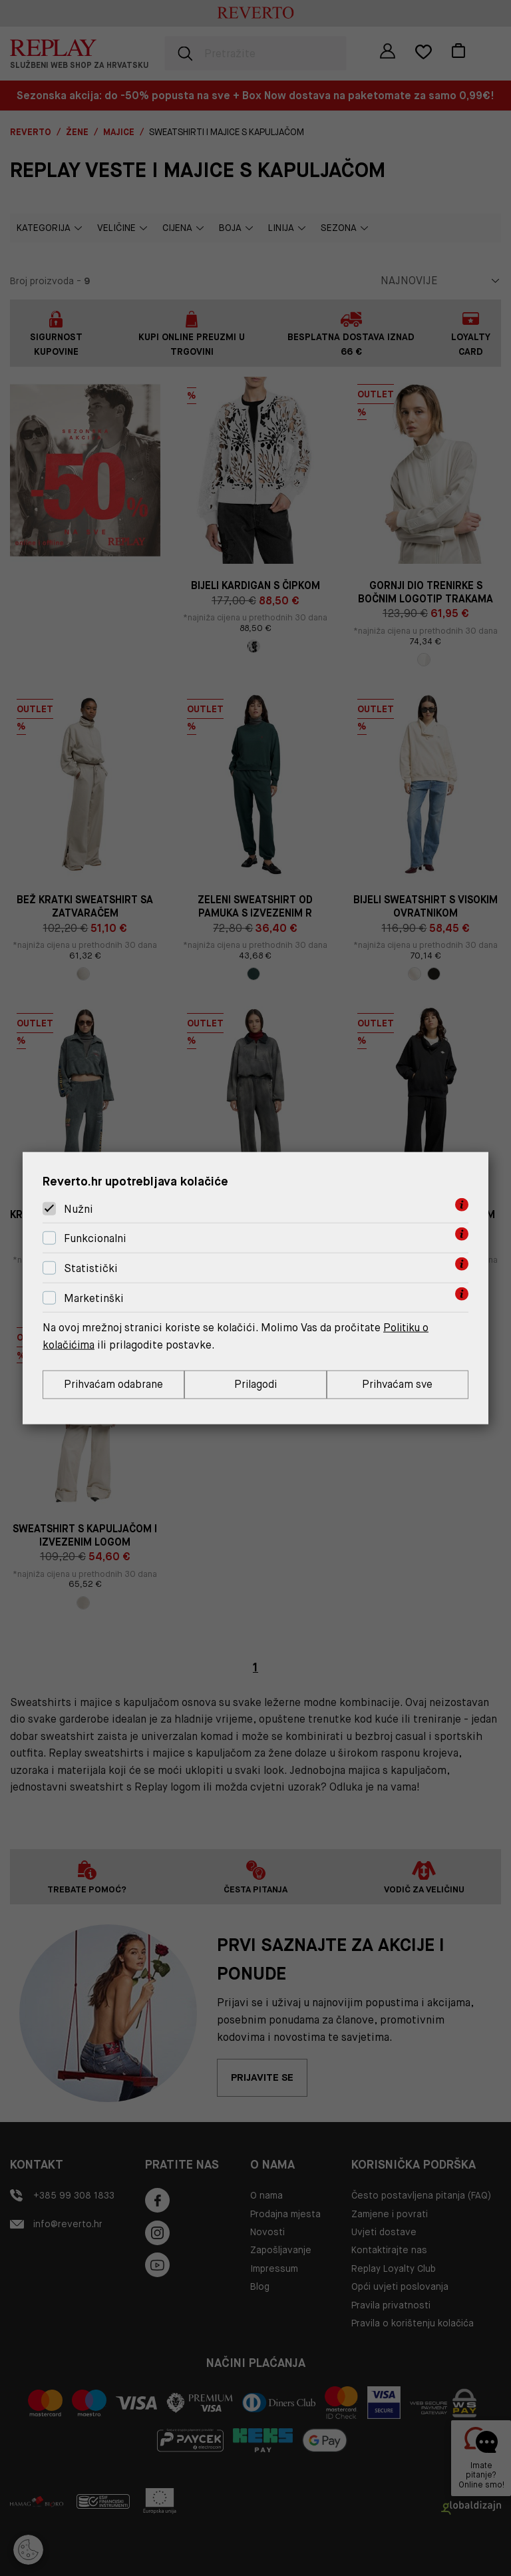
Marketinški (94, 1298)
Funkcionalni (95, 1238)
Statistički (91, 1268)
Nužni (78, 1208)
